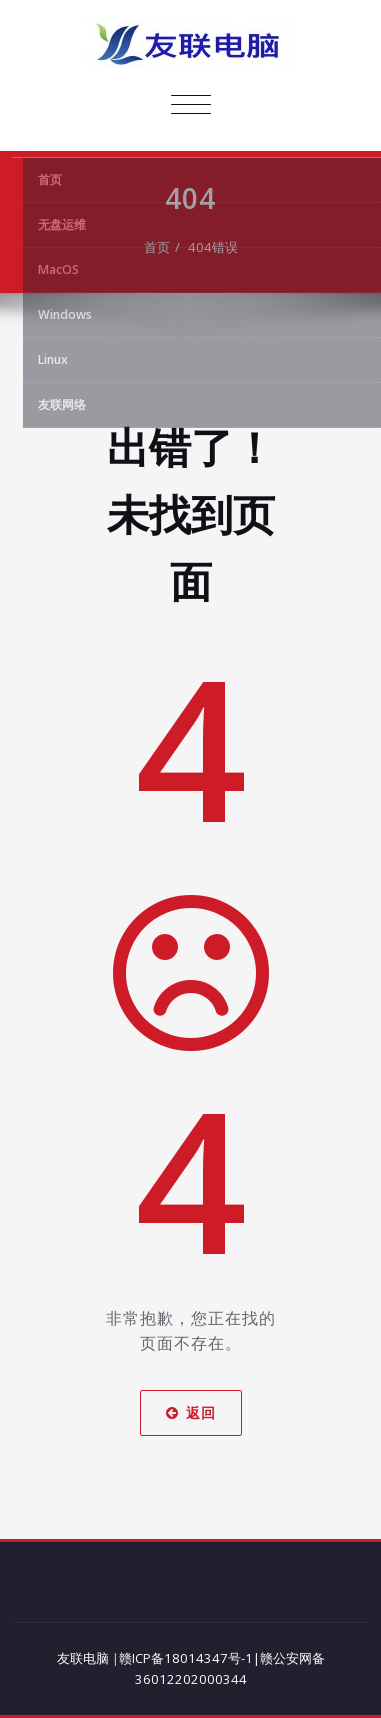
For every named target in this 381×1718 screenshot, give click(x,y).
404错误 (213, 247)
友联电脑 (83, 1658)
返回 (191, 1412)
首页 (157, 247)
